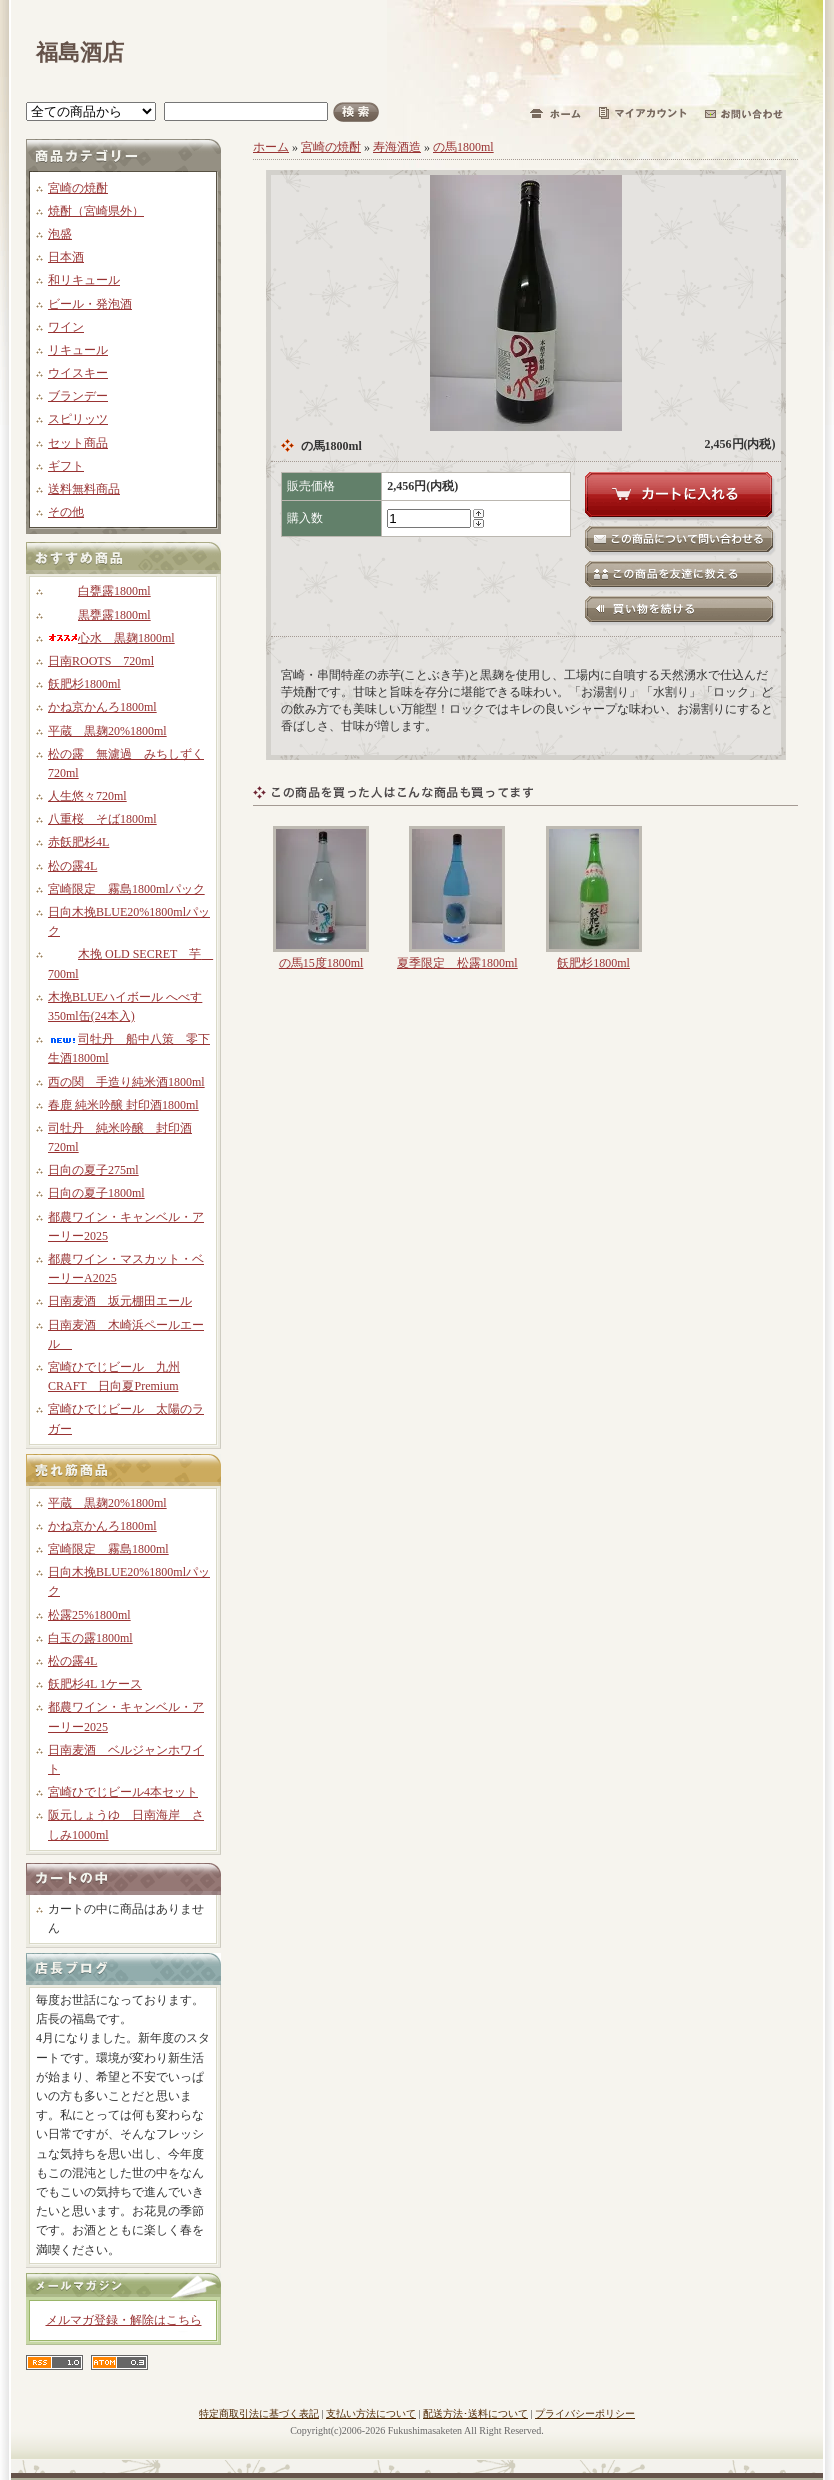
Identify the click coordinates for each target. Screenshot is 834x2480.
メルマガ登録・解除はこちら (124, 2320)
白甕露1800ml (99, 591)
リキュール (78, 350)
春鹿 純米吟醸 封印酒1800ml (123, 1105)
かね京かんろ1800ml (102, 707)
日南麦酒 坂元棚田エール (120, 1301)
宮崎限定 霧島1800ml (108, 1549)
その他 (66, 512)
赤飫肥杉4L (78, 842)
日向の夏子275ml (93, 1170)
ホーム (271, 147)
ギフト (66, 466)
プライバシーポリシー (585, 2413)
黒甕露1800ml (99, 615)
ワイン (66, 327)
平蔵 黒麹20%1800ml (107, 731)
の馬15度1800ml (321, 963)
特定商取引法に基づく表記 (259, 2413)
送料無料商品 (84, 489)
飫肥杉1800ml (84, 684)
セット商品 (78, 443)
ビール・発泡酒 (90, 304)
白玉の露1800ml (90, 1638)
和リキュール (84, 280)
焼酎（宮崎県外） (96, 211)
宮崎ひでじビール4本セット (123, 1792)
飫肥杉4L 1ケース (95, 1684)
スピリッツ (78, 419)
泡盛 (60, 234)
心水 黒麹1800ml (111, 638)
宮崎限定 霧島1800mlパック (126, 889)
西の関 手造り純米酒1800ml (126, 1082)
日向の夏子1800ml (96, 1193)
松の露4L (72, 866)
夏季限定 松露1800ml (457, 963)
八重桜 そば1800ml (102, 819)
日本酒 (66, 257)
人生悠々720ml (87, 796)
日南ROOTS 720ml (101, 661)
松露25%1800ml (89, 1615)
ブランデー (78, 396)
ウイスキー (78, 373)
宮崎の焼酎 (78, 188)
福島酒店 (80, 52)
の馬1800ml (463, 147)
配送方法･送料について (475, 2413)
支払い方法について (371, 2413)
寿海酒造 (397, 147)
